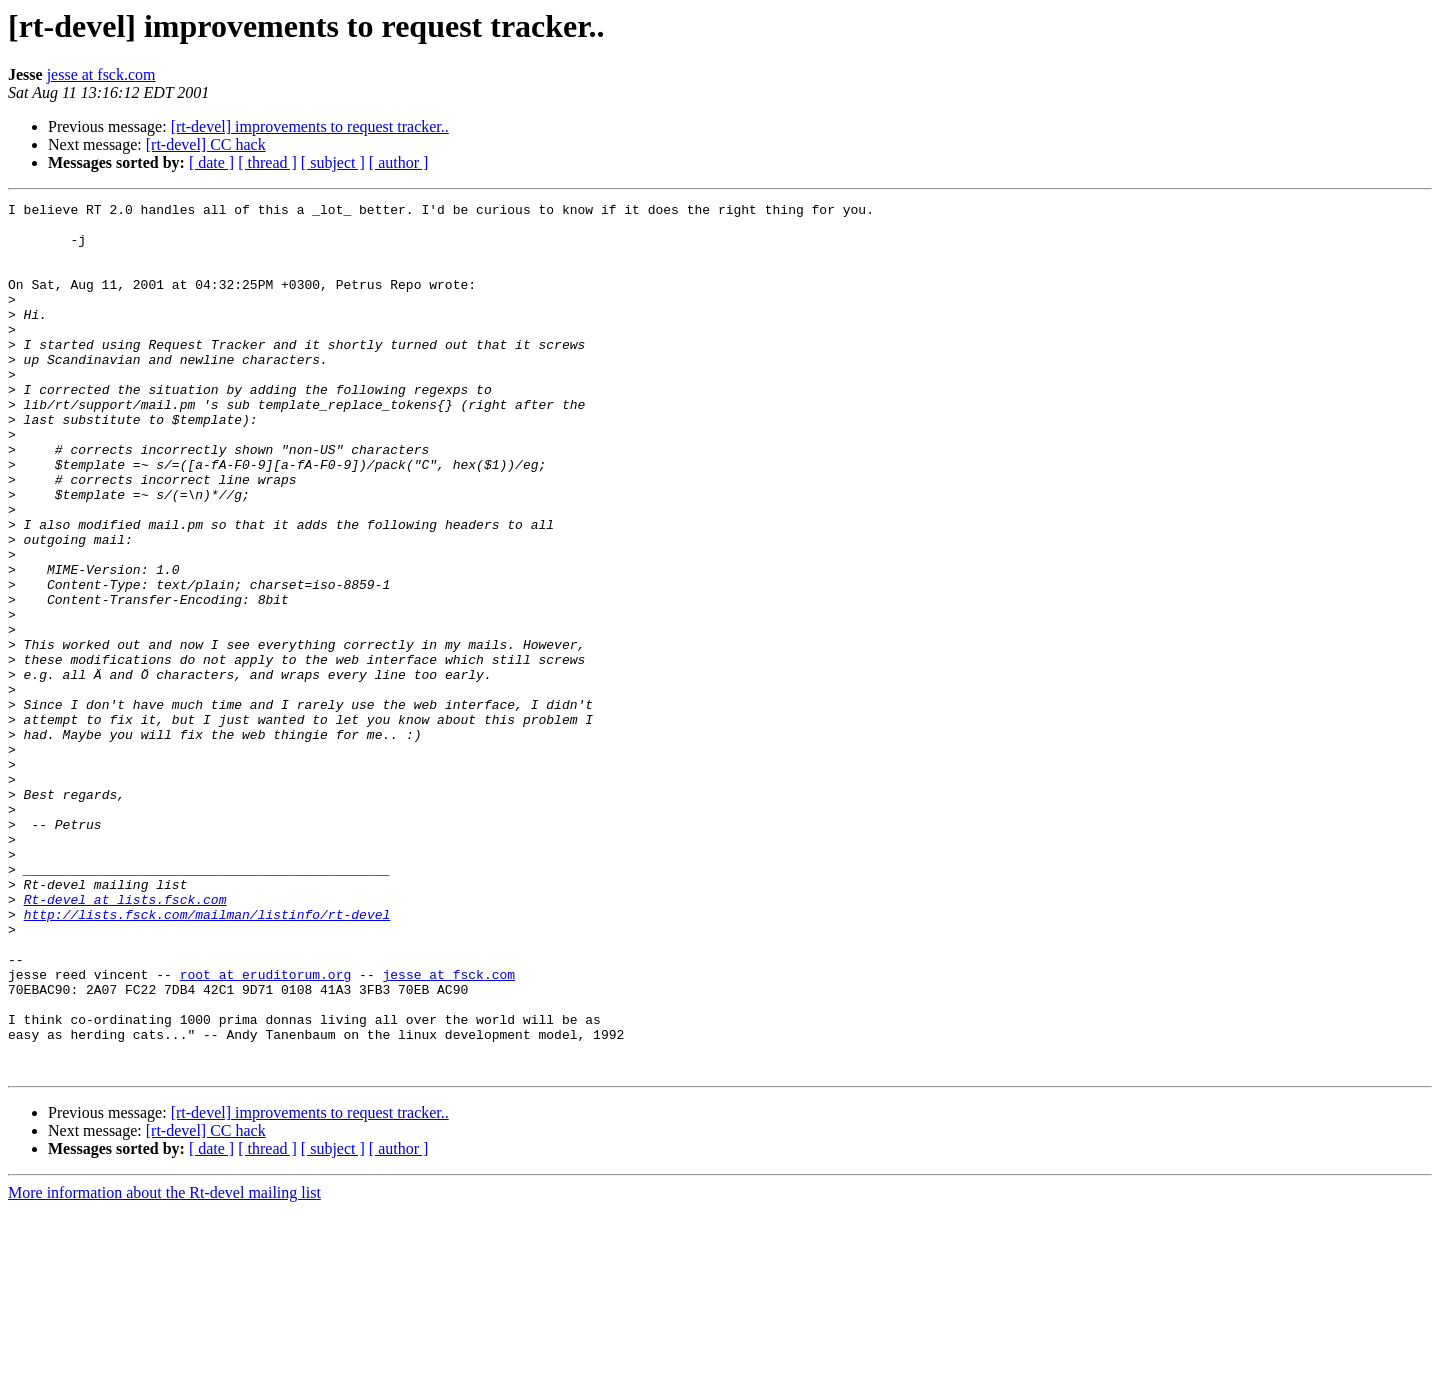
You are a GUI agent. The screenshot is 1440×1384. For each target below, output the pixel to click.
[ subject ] (333, 162)
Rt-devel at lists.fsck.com (125, 1040)
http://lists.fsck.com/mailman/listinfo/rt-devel (207, 1058)
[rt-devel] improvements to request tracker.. (310, 126)
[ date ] (211, 162)
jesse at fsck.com (101, 74)
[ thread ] (267, 162)
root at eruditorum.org (266, 1130)
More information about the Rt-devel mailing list (164, 1366)
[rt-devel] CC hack (206, 144)
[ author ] (399, 162)
